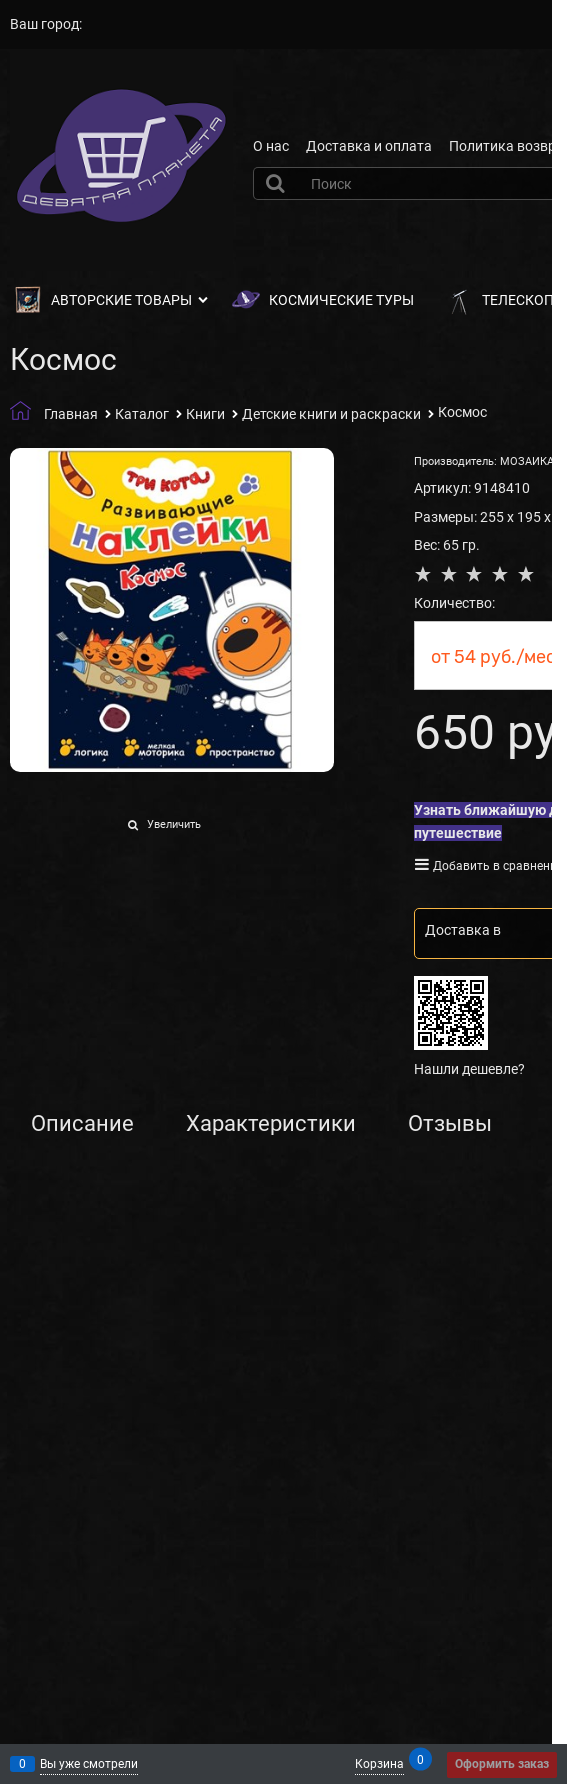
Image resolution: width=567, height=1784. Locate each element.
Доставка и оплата (369, 146)
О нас (271, 146)
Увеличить (174, 824)
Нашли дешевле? (469, 1069)
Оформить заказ (502, 1764)
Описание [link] (82, 1124)
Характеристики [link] (271, 1124)
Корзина (379, 1762)
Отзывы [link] (450, 1124)
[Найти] (278, 183)
